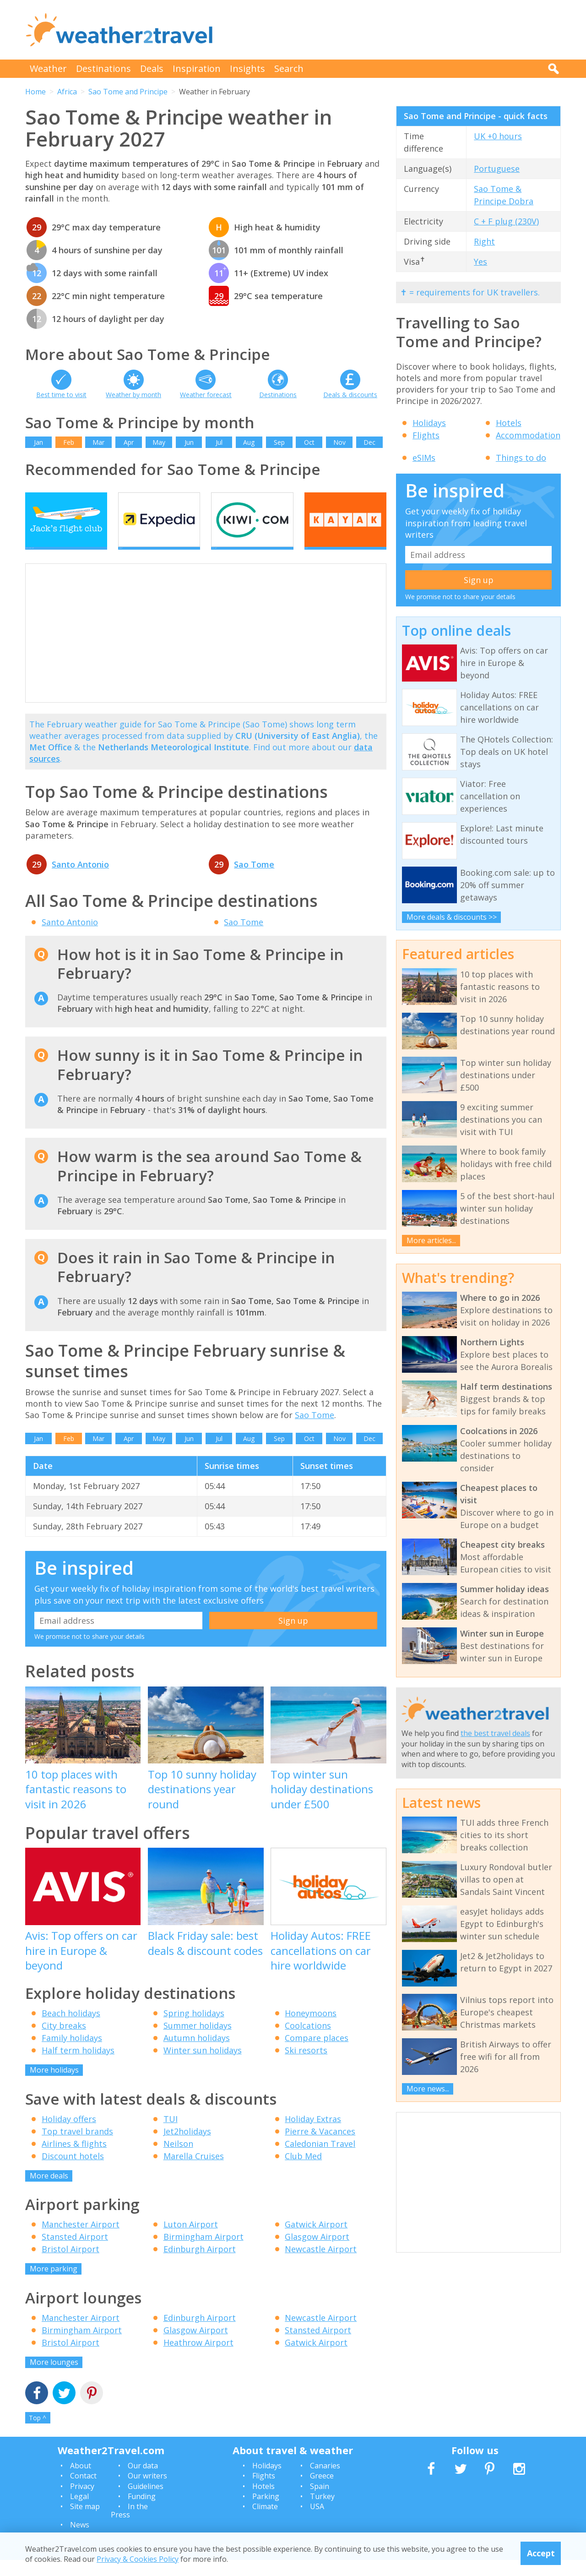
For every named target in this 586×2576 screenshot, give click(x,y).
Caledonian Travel (320, 2159)
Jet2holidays (187, 2146)
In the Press (129, 2526)
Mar (98, 442)
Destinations (103, 68)
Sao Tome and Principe (128, 92)
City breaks (64, 2041)
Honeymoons (310, 2029)
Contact (83, 2492)
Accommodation (528, 435)
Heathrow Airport (198, 2357)
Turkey (322, 2512)
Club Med (303, 2171)
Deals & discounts (350, 394)
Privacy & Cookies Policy (138, 2559)
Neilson (178, 2159)
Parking (265, 2512)
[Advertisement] (394, 29)
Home (35, 92)
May (158, 442)
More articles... (431, 1240)
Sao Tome (254, 880)
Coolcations (308, 2041)
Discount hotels (73, 2171)
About (80, 2481)
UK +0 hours (498, 136)
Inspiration (197, 68)
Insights (247, 68)
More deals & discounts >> (452, 917)
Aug (249, 442)
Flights (426, 435)
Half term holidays (78, 2066)
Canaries (325, 2481)
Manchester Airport (80, 2240)
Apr (129, 442)
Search (289, 68)
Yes (480, 261)
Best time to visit (61, 394)
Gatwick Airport (316, 2240)
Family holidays (72, 2053)
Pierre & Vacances (320, 2146)
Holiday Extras (313, 2134)
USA (317, 2522)
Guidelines (145, 2502)
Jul (219, 442)
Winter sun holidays (202, 2066)
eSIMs (423, 457)
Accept (541, 2553)
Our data (143, 2481)
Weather (48, 68)
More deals (49, 2191)
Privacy (82, 2502)
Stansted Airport (75, 2252)
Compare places (316, 2053)
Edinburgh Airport (199, 2264)
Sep (279, 442)
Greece (322, 2492)
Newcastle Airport (321, 2264)
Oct (309, 442)
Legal (79, 2512)
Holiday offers (69, 2134)
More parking (53, 2285)
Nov (339, 442)
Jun (189, 442)
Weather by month (133, 394)
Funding (142, 2512)
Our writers (147, 2492)
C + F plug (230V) (506, 221)
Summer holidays (197, 2041)
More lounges (54, 2378)
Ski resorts (306, 2066)
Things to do (521, 457)
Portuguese (497, 168)
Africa (67, 92)
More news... (428, 2089)
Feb (68, 442)
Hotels (508, 422)
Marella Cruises (193, 2171)
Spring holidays (193, 2029)
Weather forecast (206, 394)
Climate (265, 2522)
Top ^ (37, 2433)
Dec (369, 442)
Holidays (429, 422)
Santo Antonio (80, 880)
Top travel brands (77, 2146)
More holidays (54, 2086)
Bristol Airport (70, 2264)
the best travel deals (495, 1733)
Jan (38, 442)
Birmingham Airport (203, 2252)
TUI (170, 2134)
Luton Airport (190, 2240)
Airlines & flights (74, 2159)
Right (484, 241)
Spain (319, 2502)
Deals (151, 68)
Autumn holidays (196, 2053)
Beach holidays (71, 2029)
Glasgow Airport (317, 2252)
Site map (85, 2522)
